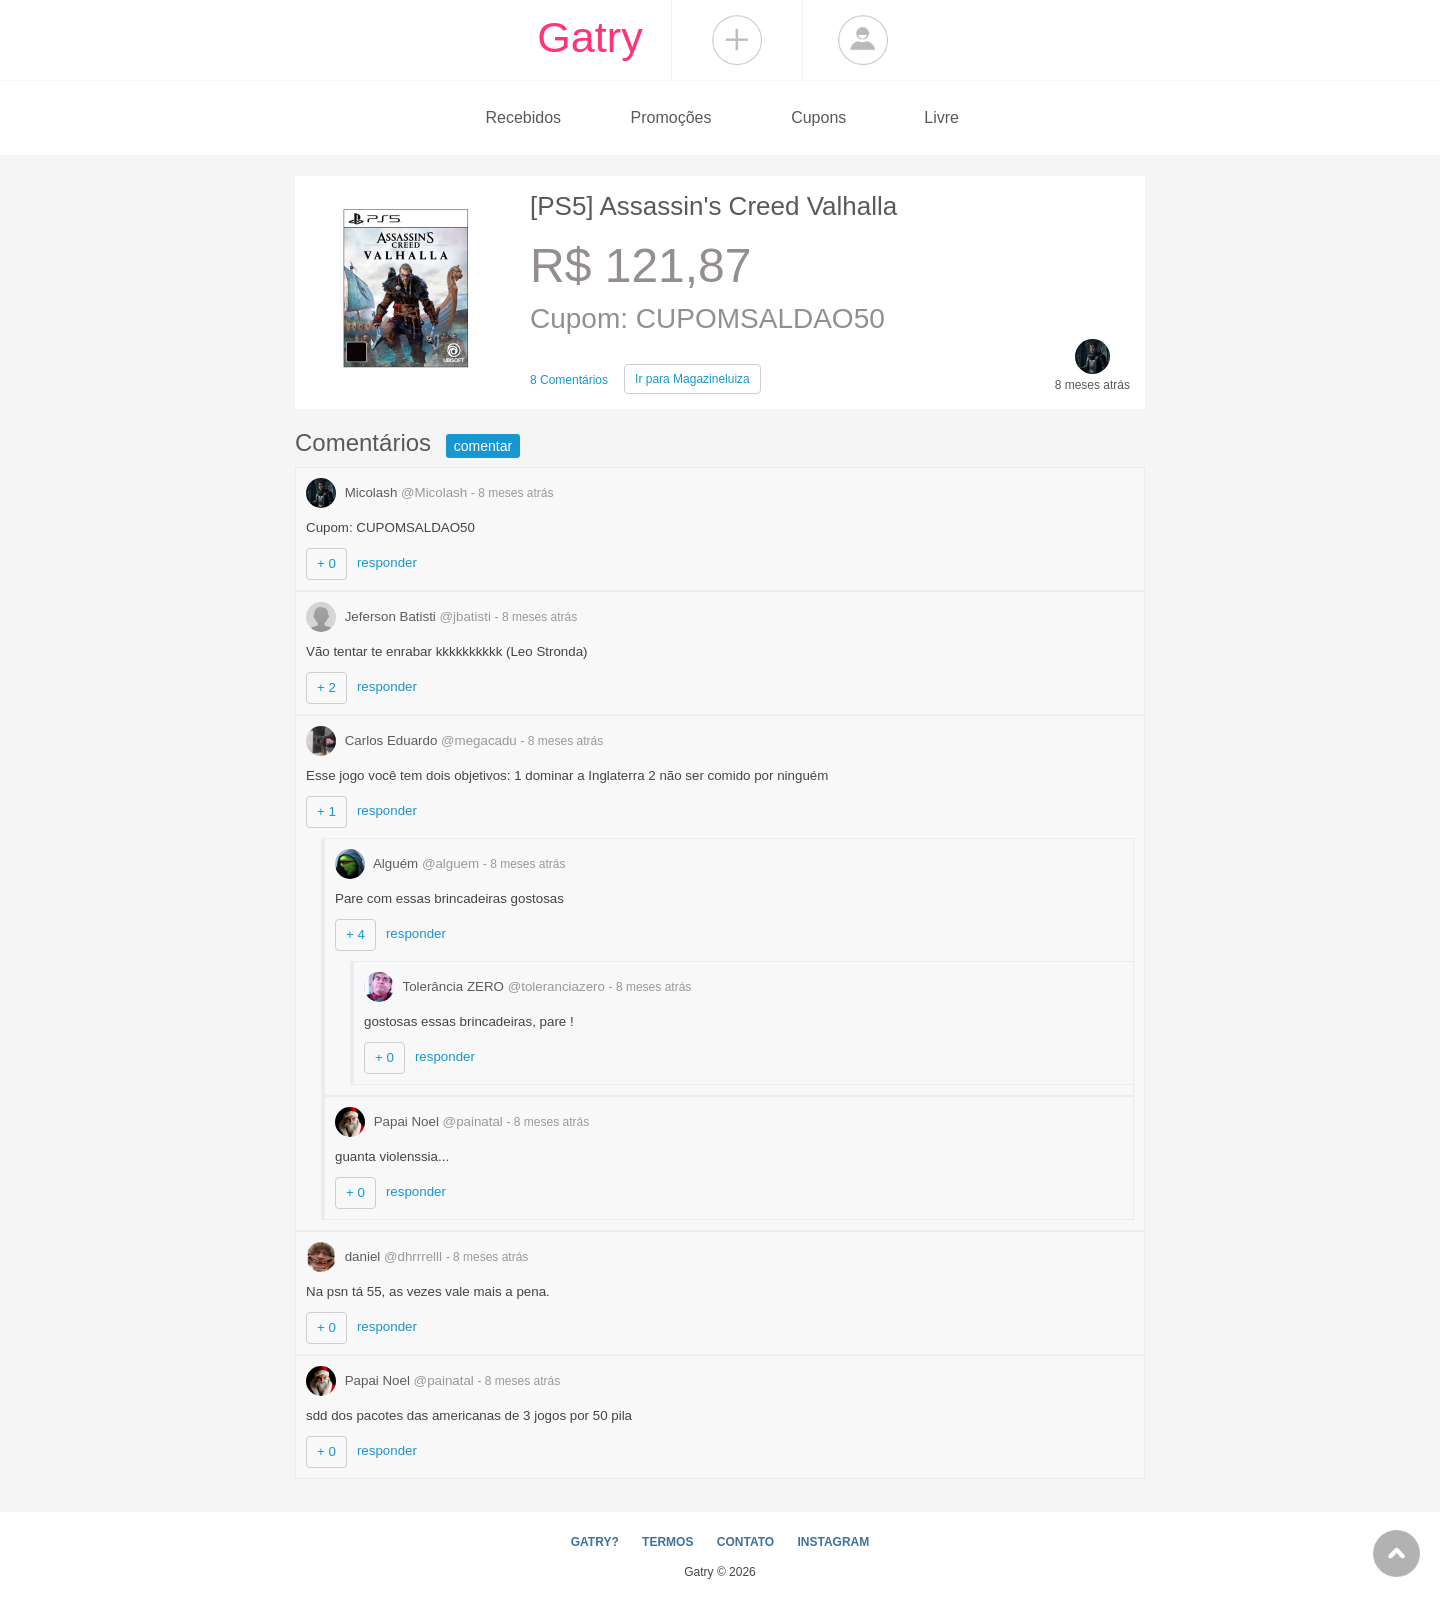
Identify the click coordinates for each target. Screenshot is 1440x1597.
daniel (376, 1256)
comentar (483, 446)
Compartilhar (737, 40)
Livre (941, 117)
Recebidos (523, 117)
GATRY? (595, 1542)
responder (387, 562)
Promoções (671, 117)
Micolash (388, 492)
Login (863, 40)
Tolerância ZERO (486, 986)
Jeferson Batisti (400, 616)
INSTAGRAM (833, 1542)
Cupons (818, 117)
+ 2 (326, 687)
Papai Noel (421, 1121)
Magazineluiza (692, 379)
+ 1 (326, 811)
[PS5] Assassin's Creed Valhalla (713, 206)
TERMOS (667, 1542)
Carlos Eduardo (413, 740)
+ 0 (326, 563)
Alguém (409, 863)
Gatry (590, 37)
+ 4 (355, 934)
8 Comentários (569, 380)
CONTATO (745, 1542)
